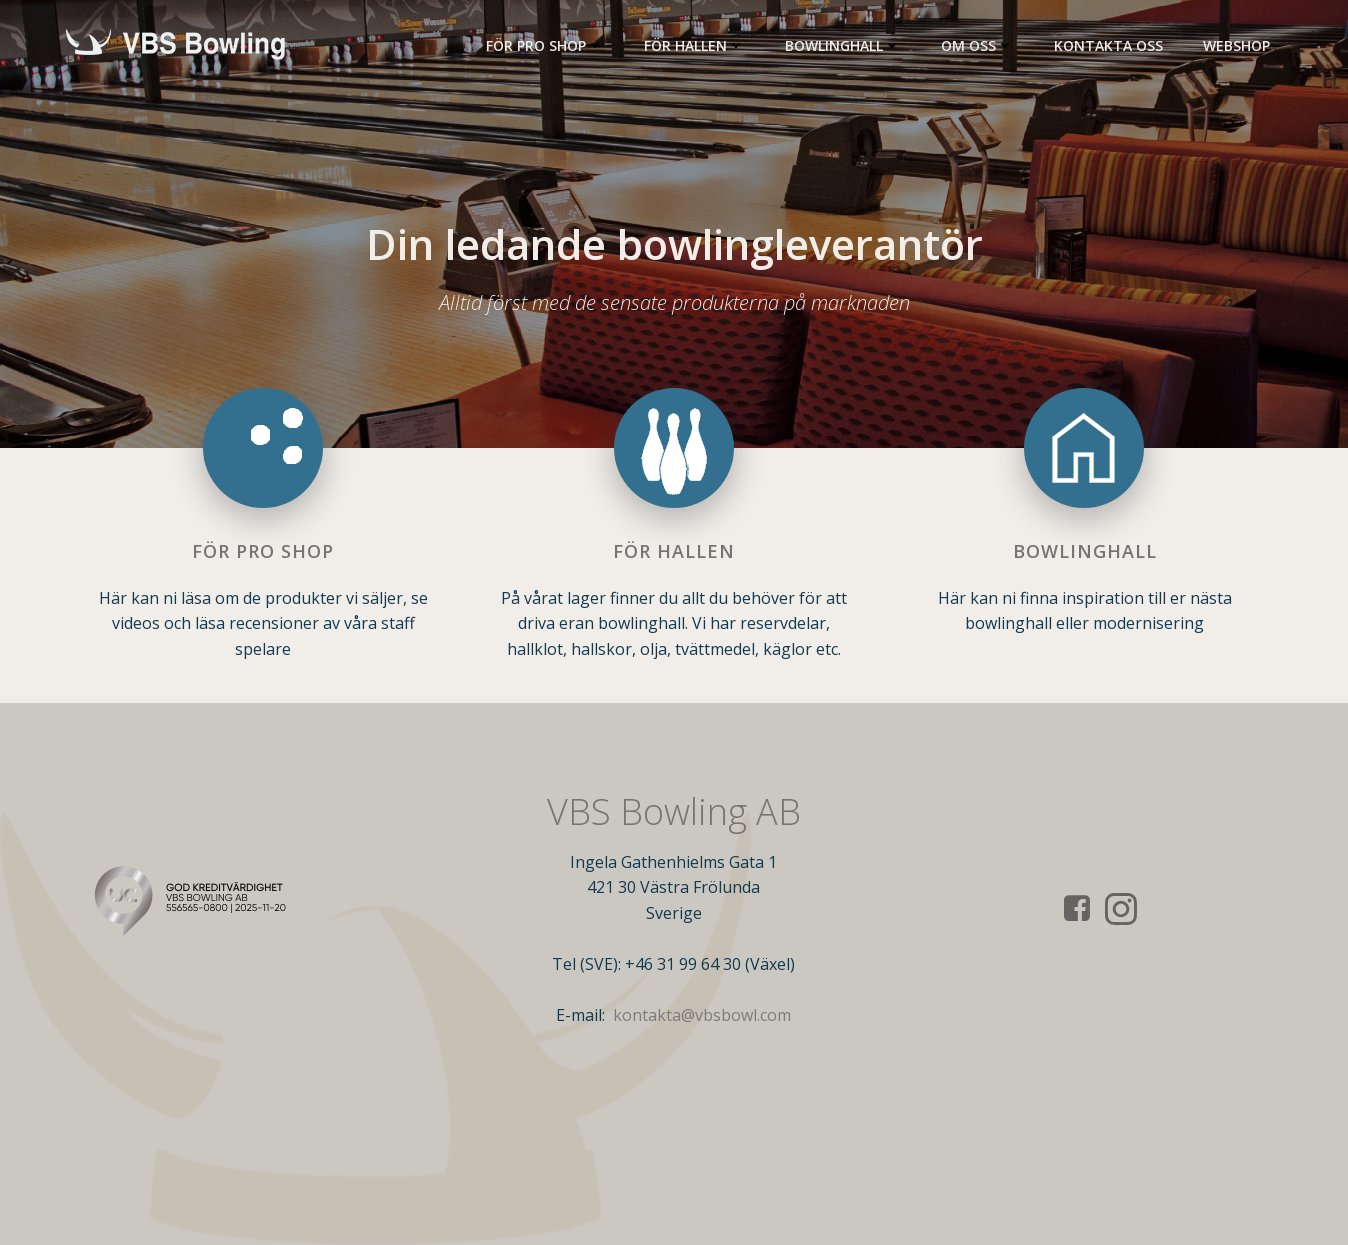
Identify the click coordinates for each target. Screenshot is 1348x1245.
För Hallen (694, 45)
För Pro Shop (545, 45)
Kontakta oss (1108, 45)
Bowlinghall (843, 45)
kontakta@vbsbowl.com (702, 1015)
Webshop (1236, 45)
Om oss (977, 45)
